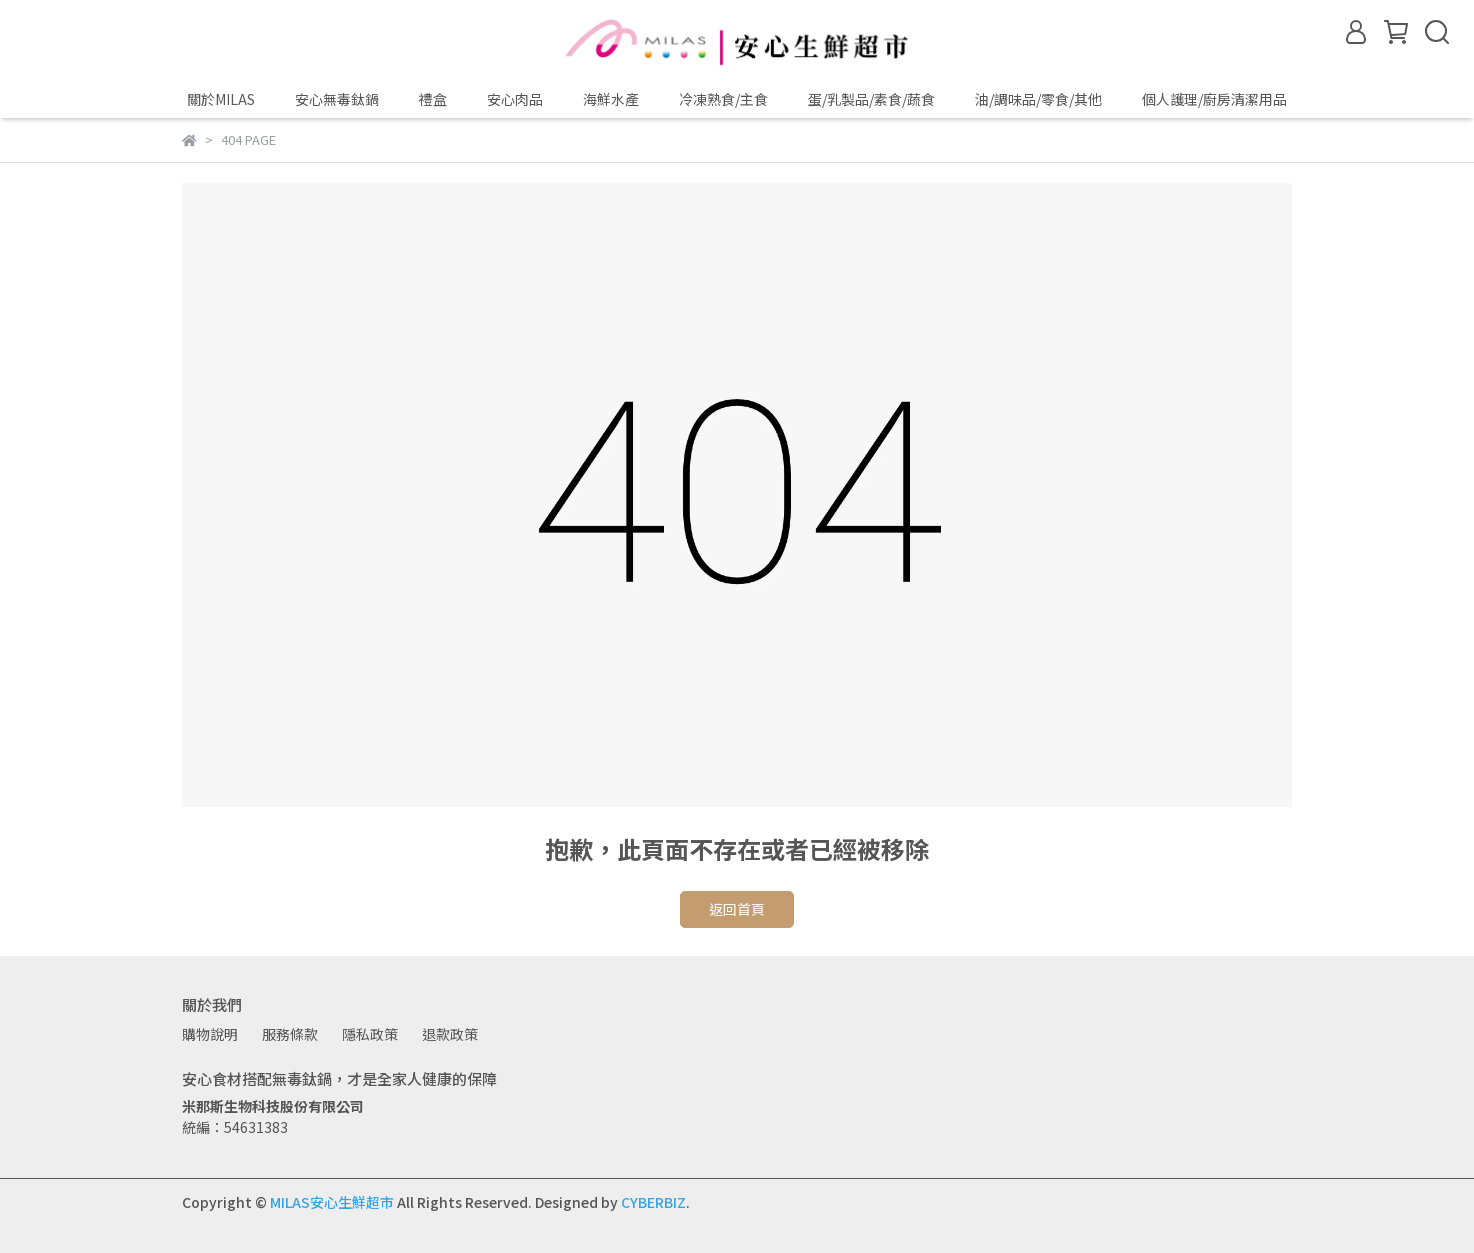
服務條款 (290, 1034)
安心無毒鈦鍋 (337, 99)
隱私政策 (370, 1034)
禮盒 (433, 99)
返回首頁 (737, 909)
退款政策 (450, 1034)
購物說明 (210, 1034)
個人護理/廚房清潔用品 (1214, 99)
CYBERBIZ (653, 1202)
